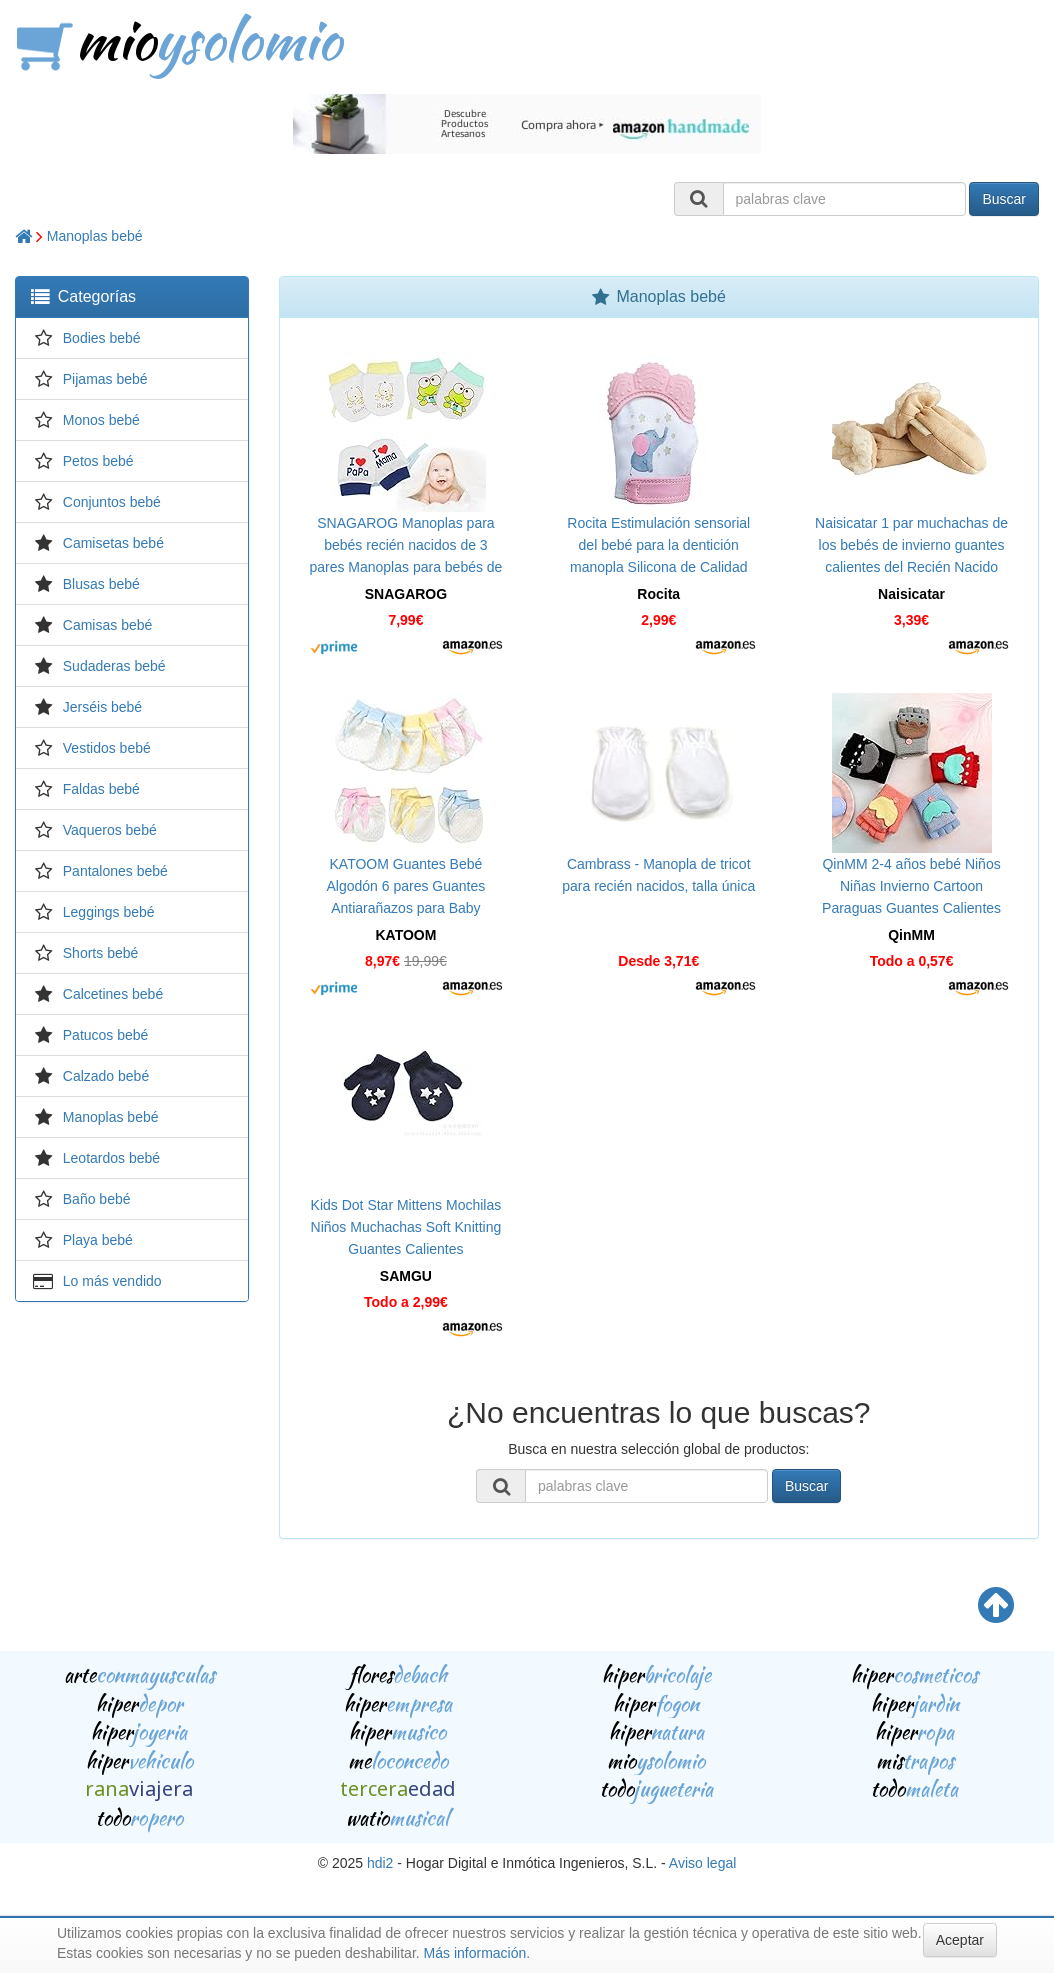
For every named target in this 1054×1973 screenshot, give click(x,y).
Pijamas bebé (105, 379)
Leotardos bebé (111, 1158)
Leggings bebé (109, 912)
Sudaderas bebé (114, 666)
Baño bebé (97, 1199)
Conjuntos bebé (112, 502)
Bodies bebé (102, 338)
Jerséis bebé (102, 707)
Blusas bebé (101, 584)
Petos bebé (98, 461)
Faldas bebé (101, 789)
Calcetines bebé (113, 994)
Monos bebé (101, 420)
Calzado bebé (106, 1076)
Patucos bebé (106, 1035)
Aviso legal (702, 1863)
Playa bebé (98, 1240)
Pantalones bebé (115, 871)
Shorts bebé (101, 953)
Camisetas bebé (113, 543)
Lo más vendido (112, 1281)
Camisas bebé (108, 625)
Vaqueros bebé (110, 830)
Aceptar (960, 1940)
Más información (475, 1953)
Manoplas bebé (95, 236)
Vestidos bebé (107, 748)
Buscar (1004, 199)
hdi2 (380, 1863)
